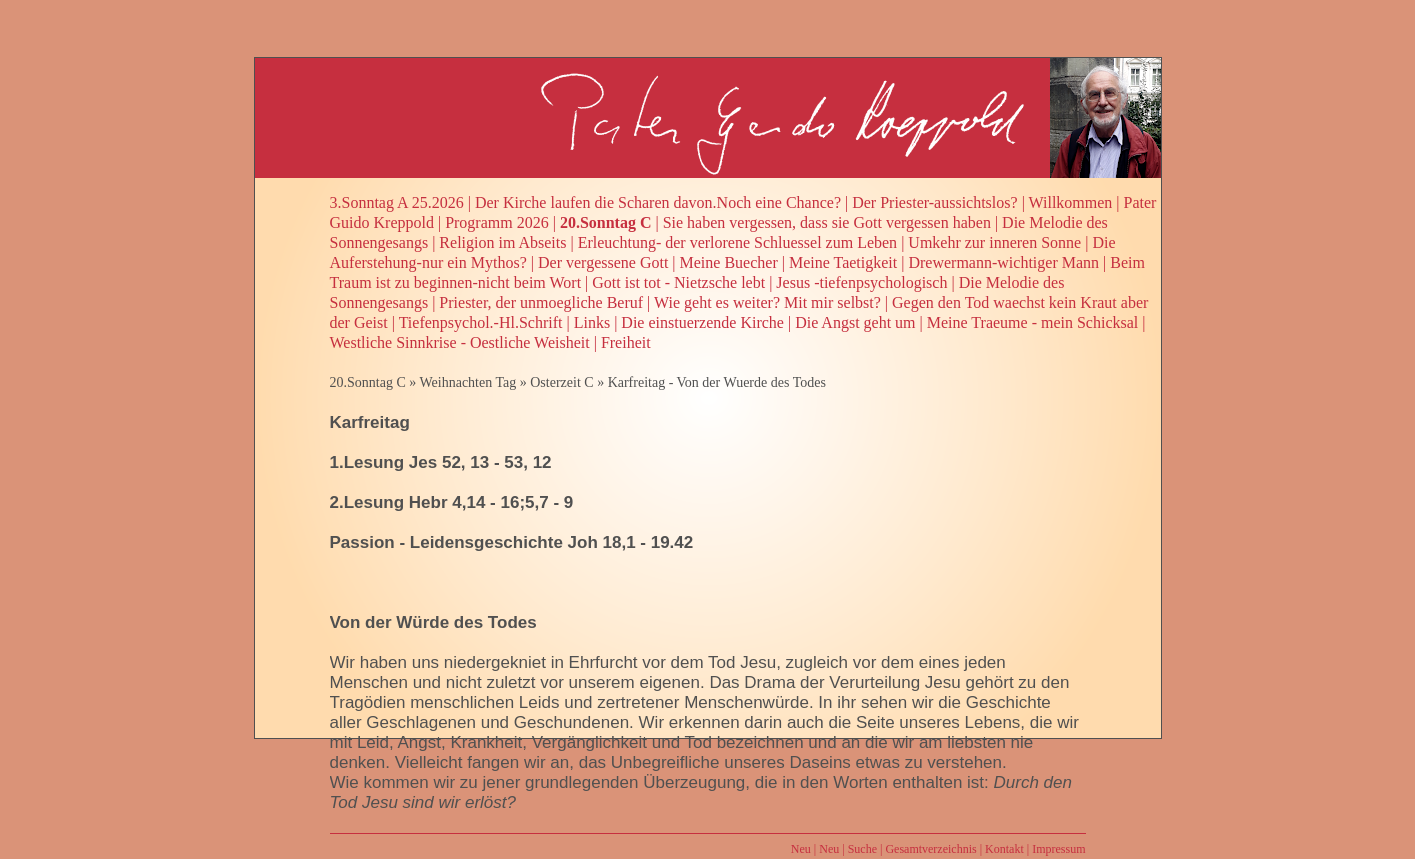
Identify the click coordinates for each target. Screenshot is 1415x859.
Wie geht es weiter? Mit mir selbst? (767, 302)
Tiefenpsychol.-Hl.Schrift (481, 322)
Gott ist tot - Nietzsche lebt (678, 282)
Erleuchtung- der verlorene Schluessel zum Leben (737, 242)
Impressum (1058, 849)
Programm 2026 (497, 222)
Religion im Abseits (502, 242)
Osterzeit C (561, 382)
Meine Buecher (729, 262)
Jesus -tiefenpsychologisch (861, 282)
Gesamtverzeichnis (930, 849)
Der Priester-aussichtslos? (934, 202)
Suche (862, 849)
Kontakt (1004, 849)
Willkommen (1071, 202)
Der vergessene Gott (603, 262)
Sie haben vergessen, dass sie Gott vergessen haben (827, 222)
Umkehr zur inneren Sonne (994, 242)
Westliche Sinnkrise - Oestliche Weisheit (460, 342)
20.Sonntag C (606, 222)
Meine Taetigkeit (843, 262)
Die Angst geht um (855, 322)
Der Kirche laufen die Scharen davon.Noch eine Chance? (658, 202)
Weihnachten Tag (467, 382)
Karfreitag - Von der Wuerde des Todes (717, 382)
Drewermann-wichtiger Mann (1003, 262)
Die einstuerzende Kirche (702, 322)
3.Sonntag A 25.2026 (397, 202)
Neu (801, 849)
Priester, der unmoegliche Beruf (541, 302)
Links (592, 322)
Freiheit (626, 342)
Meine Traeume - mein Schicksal (1033, 322)
